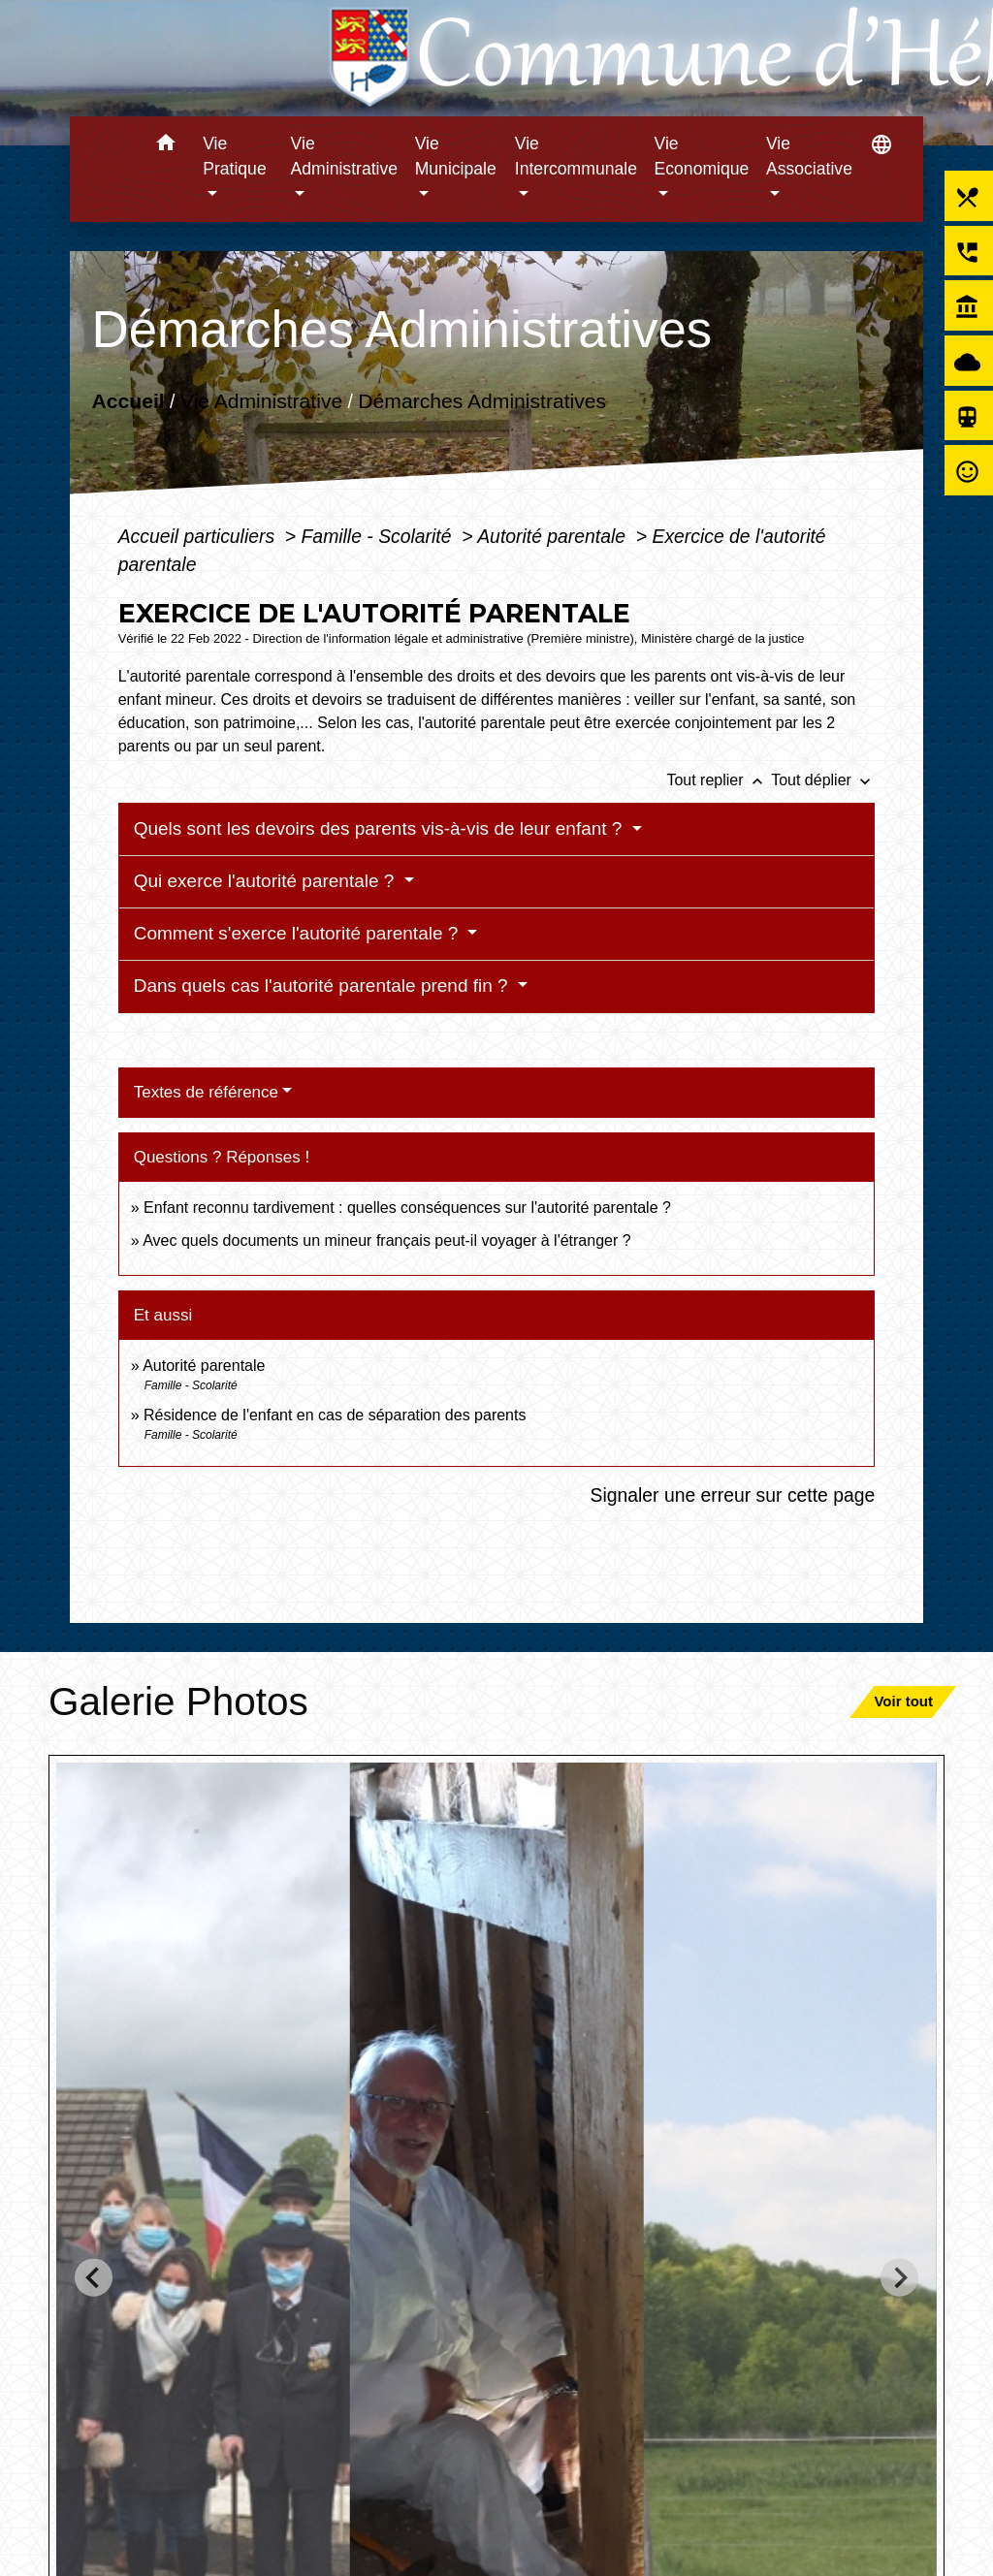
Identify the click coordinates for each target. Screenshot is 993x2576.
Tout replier (718, 780)
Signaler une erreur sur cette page (733, 1495)
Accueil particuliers (199, 536)
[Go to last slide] (93, 2278)
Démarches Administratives (482, 401)
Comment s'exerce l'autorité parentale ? (299, 933)
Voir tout (903, 1701)
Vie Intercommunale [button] (576, 156)
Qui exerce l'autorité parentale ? (267, 881)
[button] (165, 145)
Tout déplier (823, 780)
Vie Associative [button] (809, 156)
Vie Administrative (261, 401)
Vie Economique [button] (702, 156)
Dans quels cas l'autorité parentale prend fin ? (323, 985)
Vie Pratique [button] (235, 156)
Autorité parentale (553, 536)
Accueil (127, 401)
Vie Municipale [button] (455, 156)
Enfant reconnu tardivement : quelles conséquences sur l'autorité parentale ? (407, 1207)
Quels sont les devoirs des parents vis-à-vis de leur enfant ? (380, 828)
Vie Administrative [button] (345, 156)
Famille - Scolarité (379, 536)
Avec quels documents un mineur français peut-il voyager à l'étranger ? (386, 1240)
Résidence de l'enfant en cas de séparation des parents (335, 1415)
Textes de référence (206, 1092)
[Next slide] (899, 2278)
